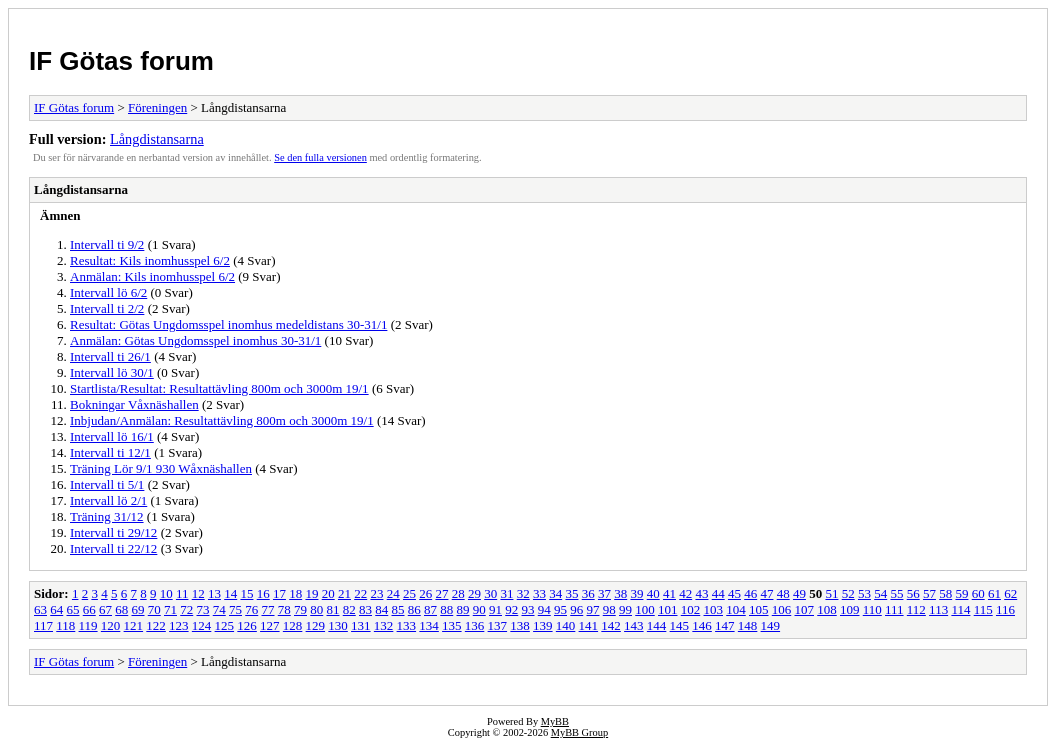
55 (896, 593)
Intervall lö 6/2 (108, 292)
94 (544, 609)
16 (263, 593)
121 (134, 625)
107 (805, 609)
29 (474, 593)
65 (73, 609)
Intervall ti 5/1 (107, 484)
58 (945, 593)
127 (270, 625)
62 (1010, 593)
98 (609, 609)
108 (827, 609)
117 (43, 625)
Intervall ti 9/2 (107, 244)
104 (736, 609)
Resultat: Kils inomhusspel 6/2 (150, 260)
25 (409, 593)
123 (179, 625)
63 (40, 609)
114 (960, 609)
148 (748, 625)
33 (539, 593)
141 (589, 625)
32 (523, 593)
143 (634, 625)
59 (961, 593)
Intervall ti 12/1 (110, 452)
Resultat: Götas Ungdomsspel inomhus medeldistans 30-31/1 (228, 324)
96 (576, 609)
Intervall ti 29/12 (113, 532)
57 (929, 593)
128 (293, 625)
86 (414, 609)
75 (235, 609)
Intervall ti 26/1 (110, 356)
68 (121, 609)
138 (520, 625)
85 (398, 609)
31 (506, 593)
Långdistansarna (157, 139)
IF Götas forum (121, 61)
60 (978, 593)
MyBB (555, 721)
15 (246, 593)
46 (750, 593)
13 (214, 593)
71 (170, 609)
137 (498, 625)
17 (279, 593)
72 (186, 609)
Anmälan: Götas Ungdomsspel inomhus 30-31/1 (195, 340)
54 (880, 593)
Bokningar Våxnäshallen (134, 404)
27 (441, 593)
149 (771, 625)
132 (384, 625)
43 (701, 593)
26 (425, 593)
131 (361, 625)
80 (316, 609)
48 (783, 593)
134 (429, 625)
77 (268, 609)
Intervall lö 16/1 (112, 436)
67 (105, 609)
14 (230, 593)
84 (381, 609)
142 (611, 625)
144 (657, 625)
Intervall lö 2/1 (108, 500)
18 (295, 593)
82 (349, 609)
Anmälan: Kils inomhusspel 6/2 (152, 276)
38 (620, 593)
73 (203, 609)
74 (219, 609)
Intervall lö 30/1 (112, 372)
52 (848, 593)
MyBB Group (579, 732)
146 (702, 625)
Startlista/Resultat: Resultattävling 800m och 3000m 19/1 (219, 388)
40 (653, 593)
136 (475, 625)
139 (543, 625)
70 (154, 609)
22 (360, 593)
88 (446, 609)
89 (463, 609)
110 (872, 609)
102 (691, 609)
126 (247, 625)
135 (452, 625)
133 (407, 625)
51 (831, 593)
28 (458, 593)
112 (916, 609)
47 (766, 593)
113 (938, 609)
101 (668, 609)
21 (344, 593)
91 (495, 609)
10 (166, 593)
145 (680, 625)
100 (645, 609)
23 (376, 593)
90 (479, 609)
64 (56, 609)
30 (490, 593)
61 (994, 593)
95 (560, 609)
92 (511, 609)
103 (714, 609)
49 (799, 593)
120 (111, 625)
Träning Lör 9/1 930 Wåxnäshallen (161, 468)
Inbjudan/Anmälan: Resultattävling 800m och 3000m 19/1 (222, 420)
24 (393, 593)
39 (636, 593)
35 (571, 593)
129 (316, 625)
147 (725, 625)
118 (65, 625)
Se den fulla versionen (320, 157)
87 (430, 609)
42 (685, 593)
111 (894, 609)
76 (251, 609)
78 (284, 609)
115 (983, 609)
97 (593, 609)
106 (782, 609)
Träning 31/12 (107, 516)
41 (669, 593)
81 (333, 609)
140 (566, 625)
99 (625, 609)
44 (718, 593)
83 (365, 609)
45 (734, 593)
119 (88, 625)
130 (338, 625)
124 (202, 625)
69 (138, 609)
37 (604, 593)
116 (1005, 609)
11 (182, 593)
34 (555, 593)
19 (311, 593)
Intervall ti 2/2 (107, 308)
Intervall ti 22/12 (113, 548)
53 (864, 593)
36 (588, 593)
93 (528, 609)
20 (328, 593)
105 (759, 609)
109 (850, 609)
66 (89, 609)
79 (300, 609)
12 (198, 593)
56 (913, 593)
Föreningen (157, 107)
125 (225, 625)
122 (156, 625)
